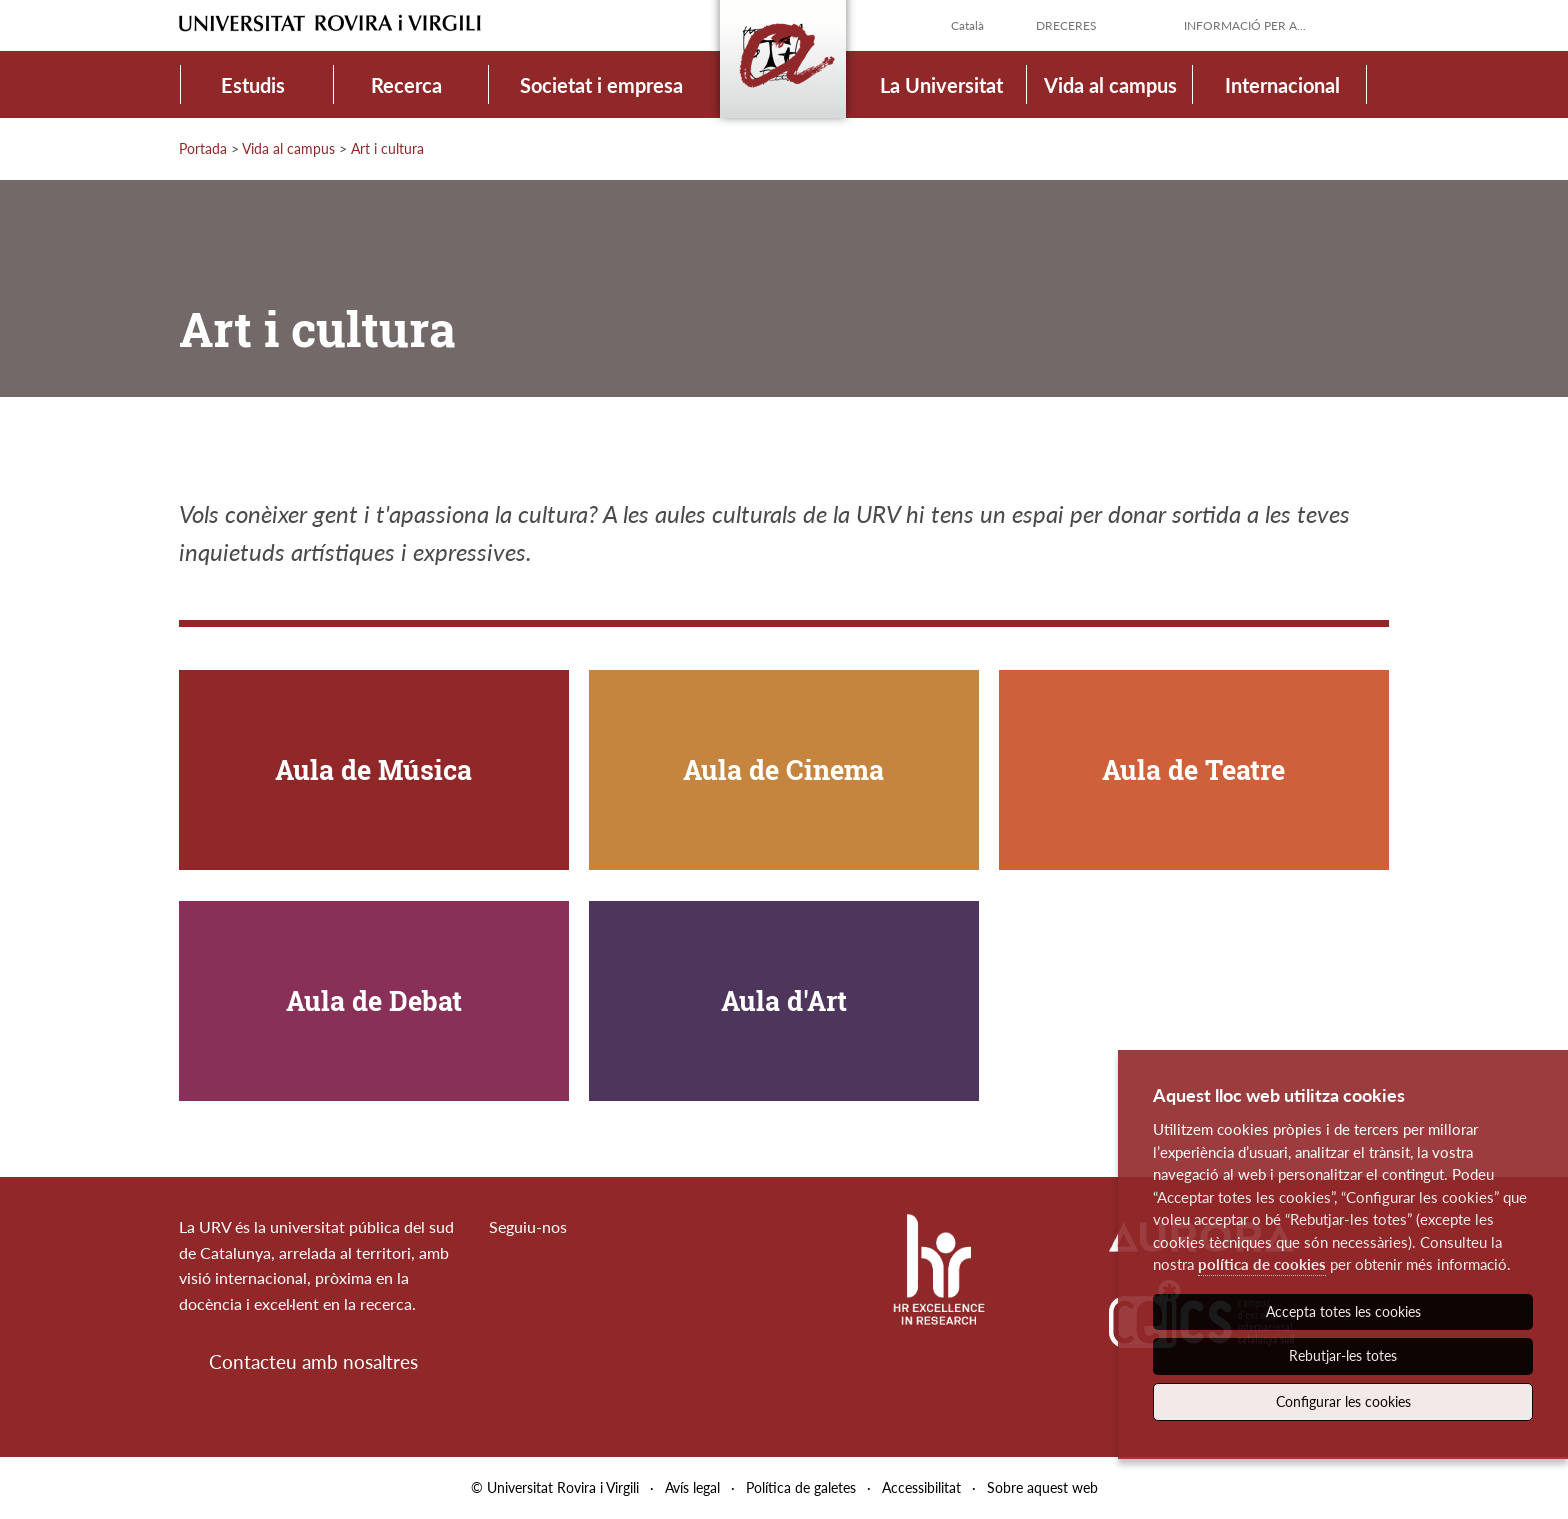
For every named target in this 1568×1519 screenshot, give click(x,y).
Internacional (1282, 85)
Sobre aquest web (1042, 1487)
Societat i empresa (601, 85)
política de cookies (1262, 1264)
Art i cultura (387, 148)
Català (967, 25)
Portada (203, 148)
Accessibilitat (921, 1487)
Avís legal (692, 1487)
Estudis (253, 85)
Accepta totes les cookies (1343, 1311)
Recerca (406, 85)
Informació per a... (1245, 25)
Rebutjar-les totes (1343, 1355)
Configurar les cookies (1343, 1401)
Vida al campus (1110, 85)
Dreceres (1066, 25)
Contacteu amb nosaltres (313, 1361)
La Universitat (941, 85)
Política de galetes (801, 1487)
